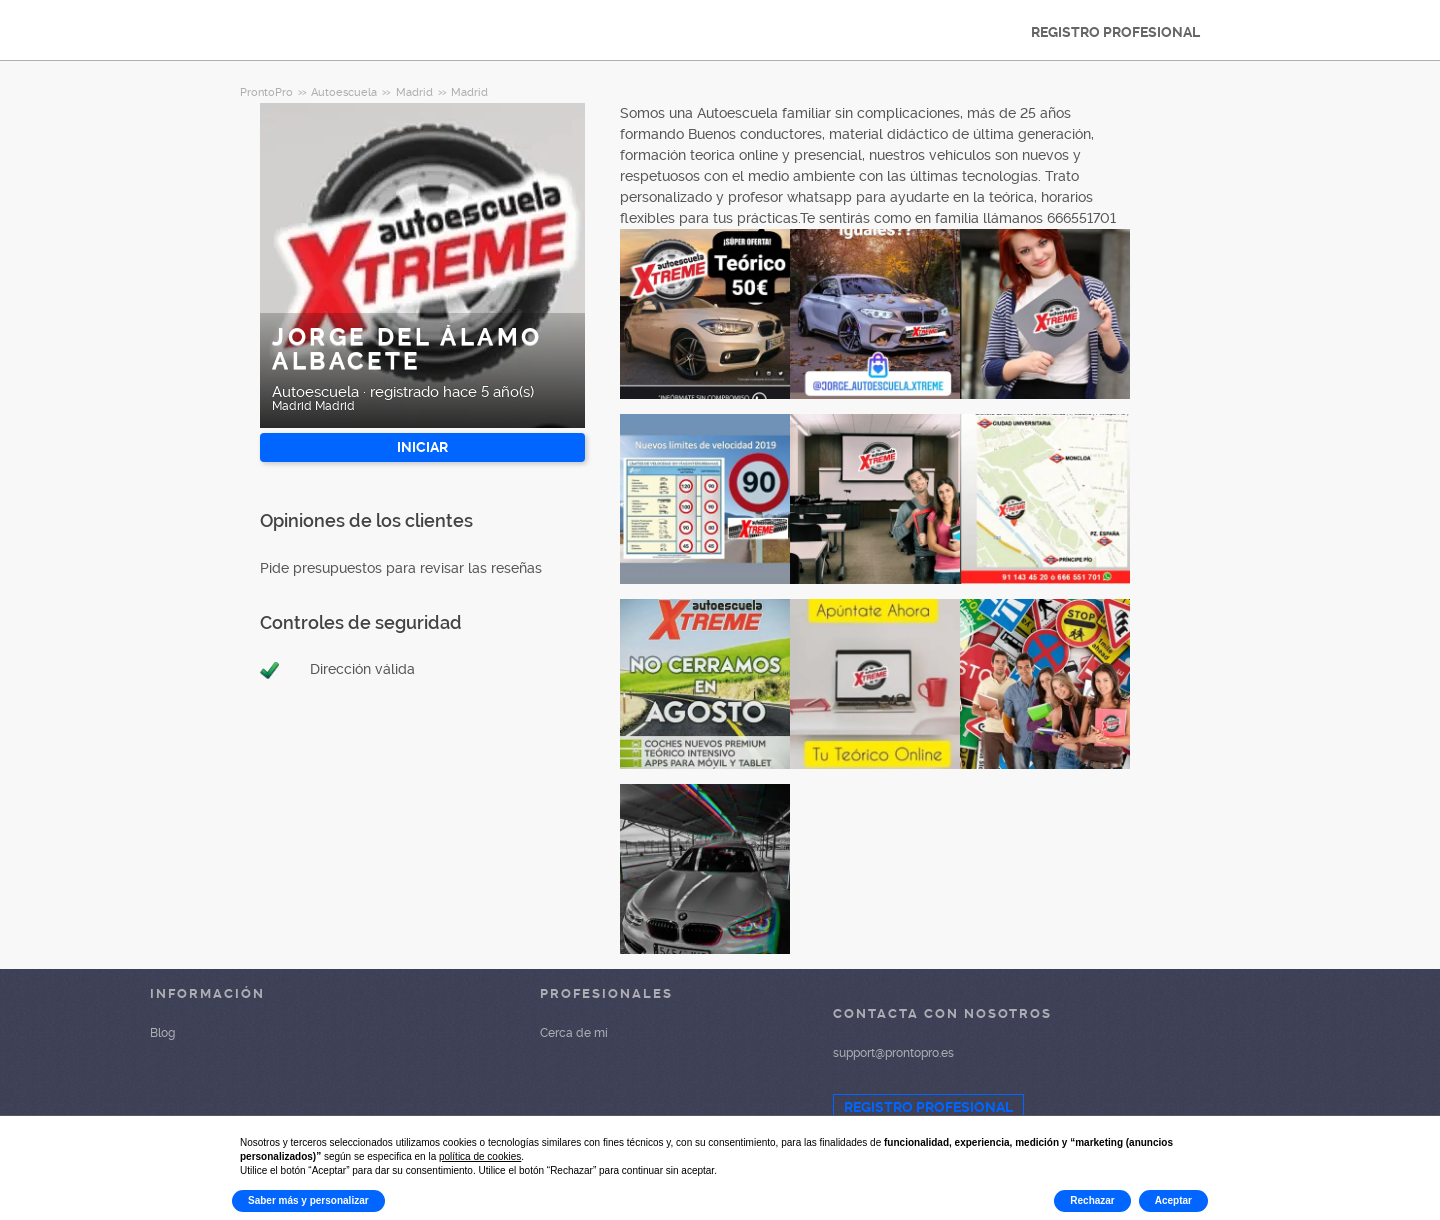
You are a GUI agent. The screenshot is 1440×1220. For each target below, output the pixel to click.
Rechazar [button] (1092, 1200)
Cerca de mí (574, 1033)
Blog (162, 1033)
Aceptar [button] (1173, 1200)
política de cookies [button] (480, 1156)
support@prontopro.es (893, 1053)
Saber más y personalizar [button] (308, 1200)
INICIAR (422, 447)
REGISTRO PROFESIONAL (1115, 32)
